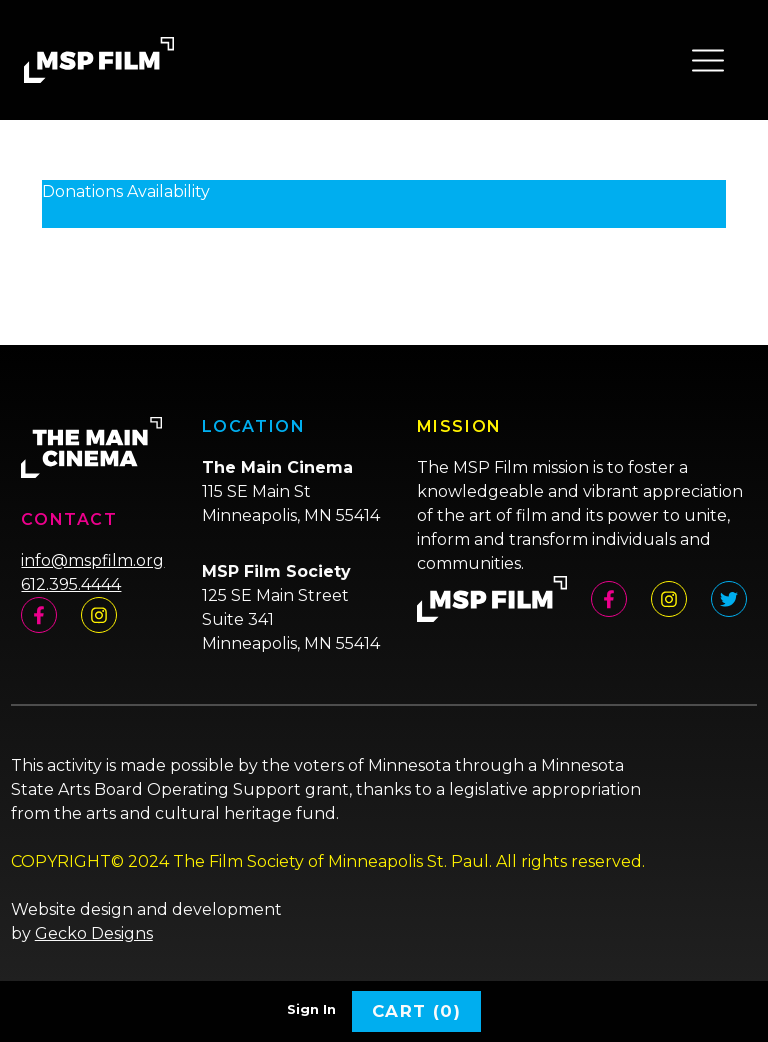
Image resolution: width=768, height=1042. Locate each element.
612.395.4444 (71, 584)
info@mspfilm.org (92, 560)
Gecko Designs (94, 933)
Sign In (311, 1009)
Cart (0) (416, 1011)
